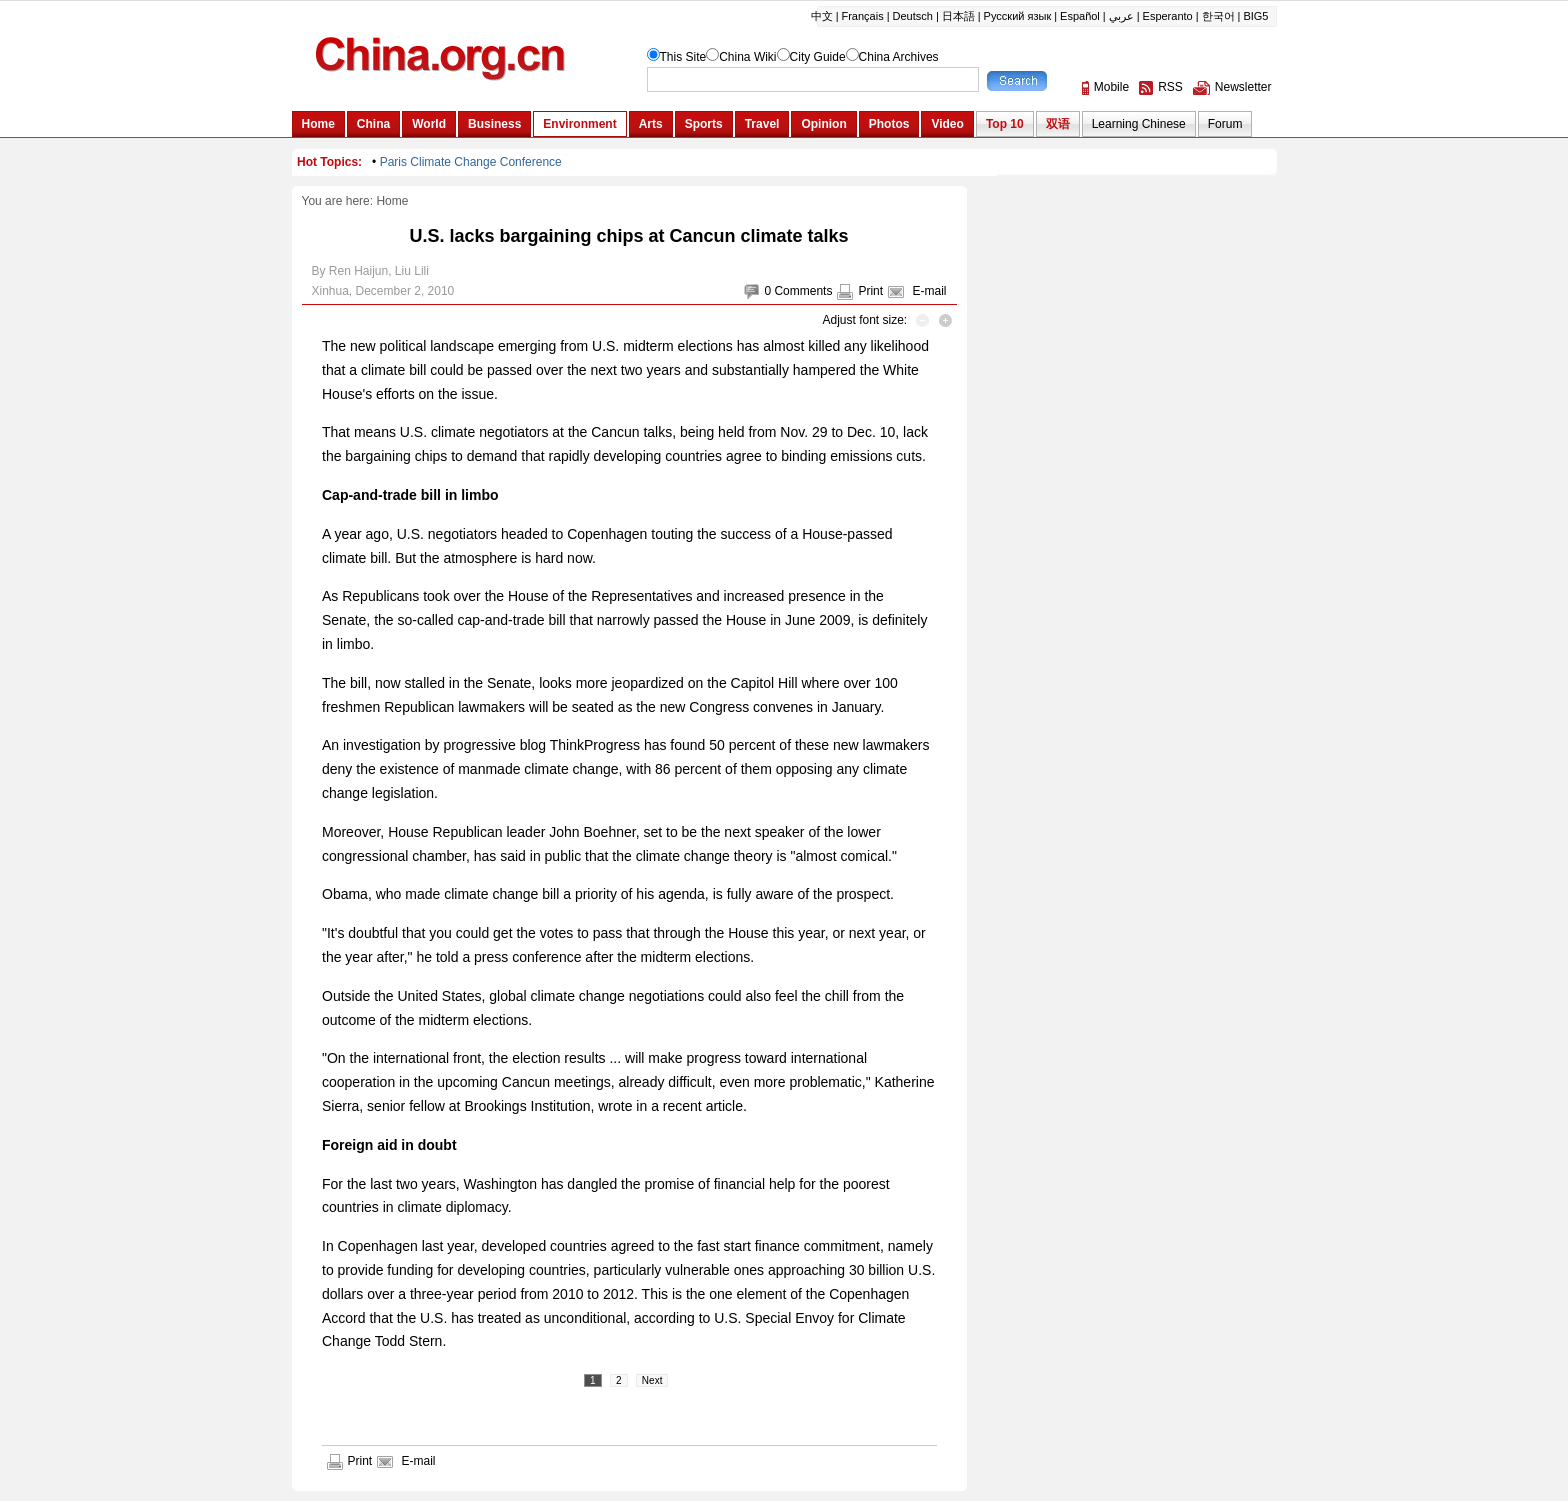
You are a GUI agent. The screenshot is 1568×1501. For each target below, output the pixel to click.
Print (870, 291)
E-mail (929, 291)
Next (652, 1380)
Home (392, 201)
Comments (803, 291)
